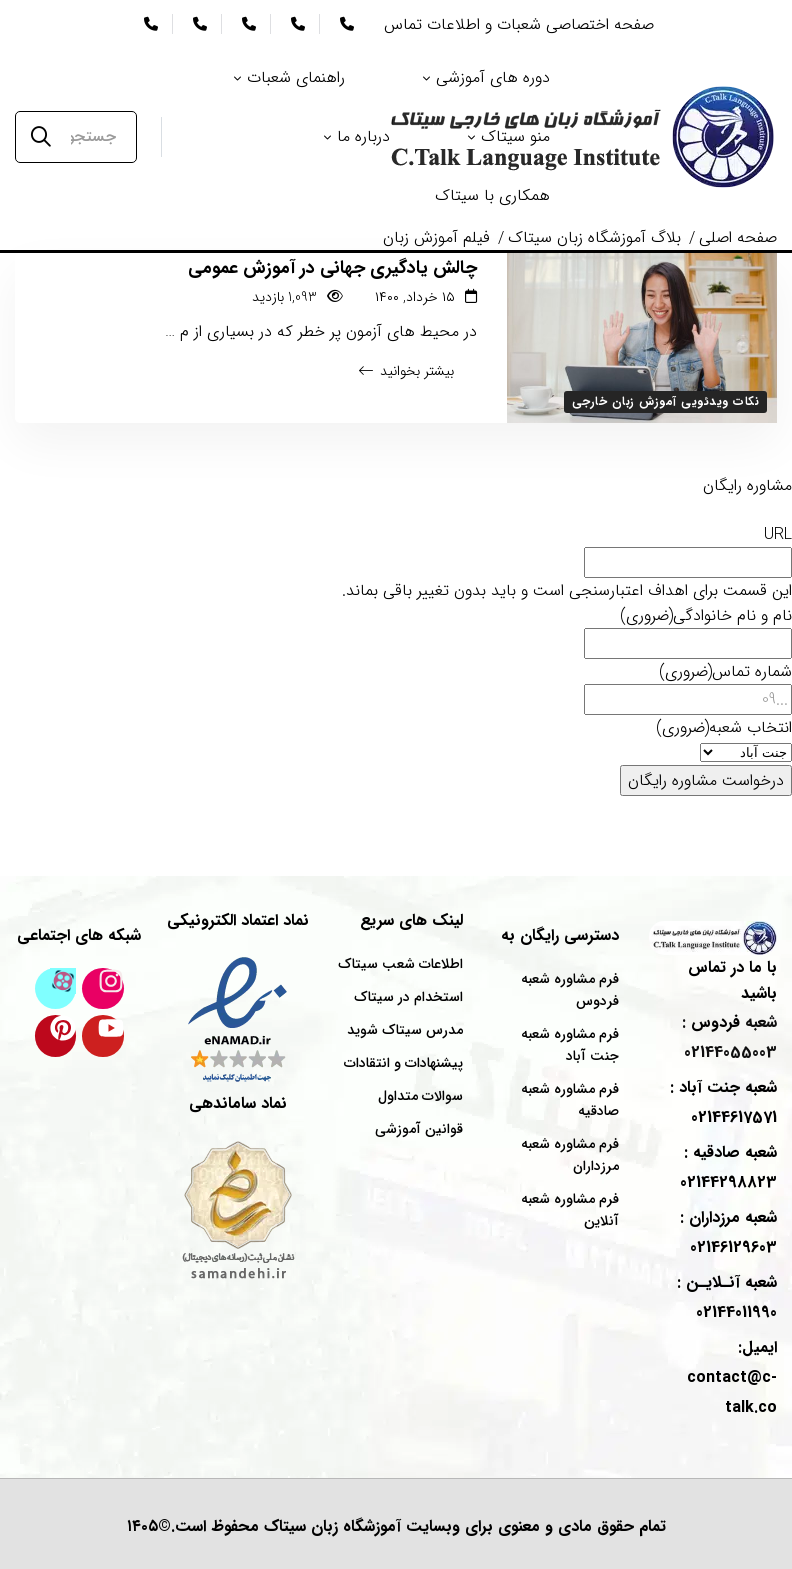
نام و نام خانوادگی (706, 615)
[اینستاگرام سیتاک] (103, 989)
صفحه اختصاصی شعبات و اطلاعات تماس (519, 24)
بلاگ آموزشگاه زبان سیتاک (594, 237)
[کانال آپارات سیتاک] (56, 989)
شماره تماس (725, 671)
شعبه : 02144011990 (727, 1297)
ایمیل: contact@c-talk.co (732, 1377)
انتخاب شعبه (724, 727)
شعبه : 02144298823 (728, 1167)
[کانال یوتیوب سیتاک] (103, 1036)
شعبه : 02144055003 (729, 1037)
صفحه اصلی (738, 237)
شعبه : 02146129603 (728, 1232)
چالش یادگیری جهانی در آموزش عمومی (332, 268)
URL (778, 534)
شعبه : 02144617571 (723, 1102)
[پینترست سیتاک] (56, 1036)
